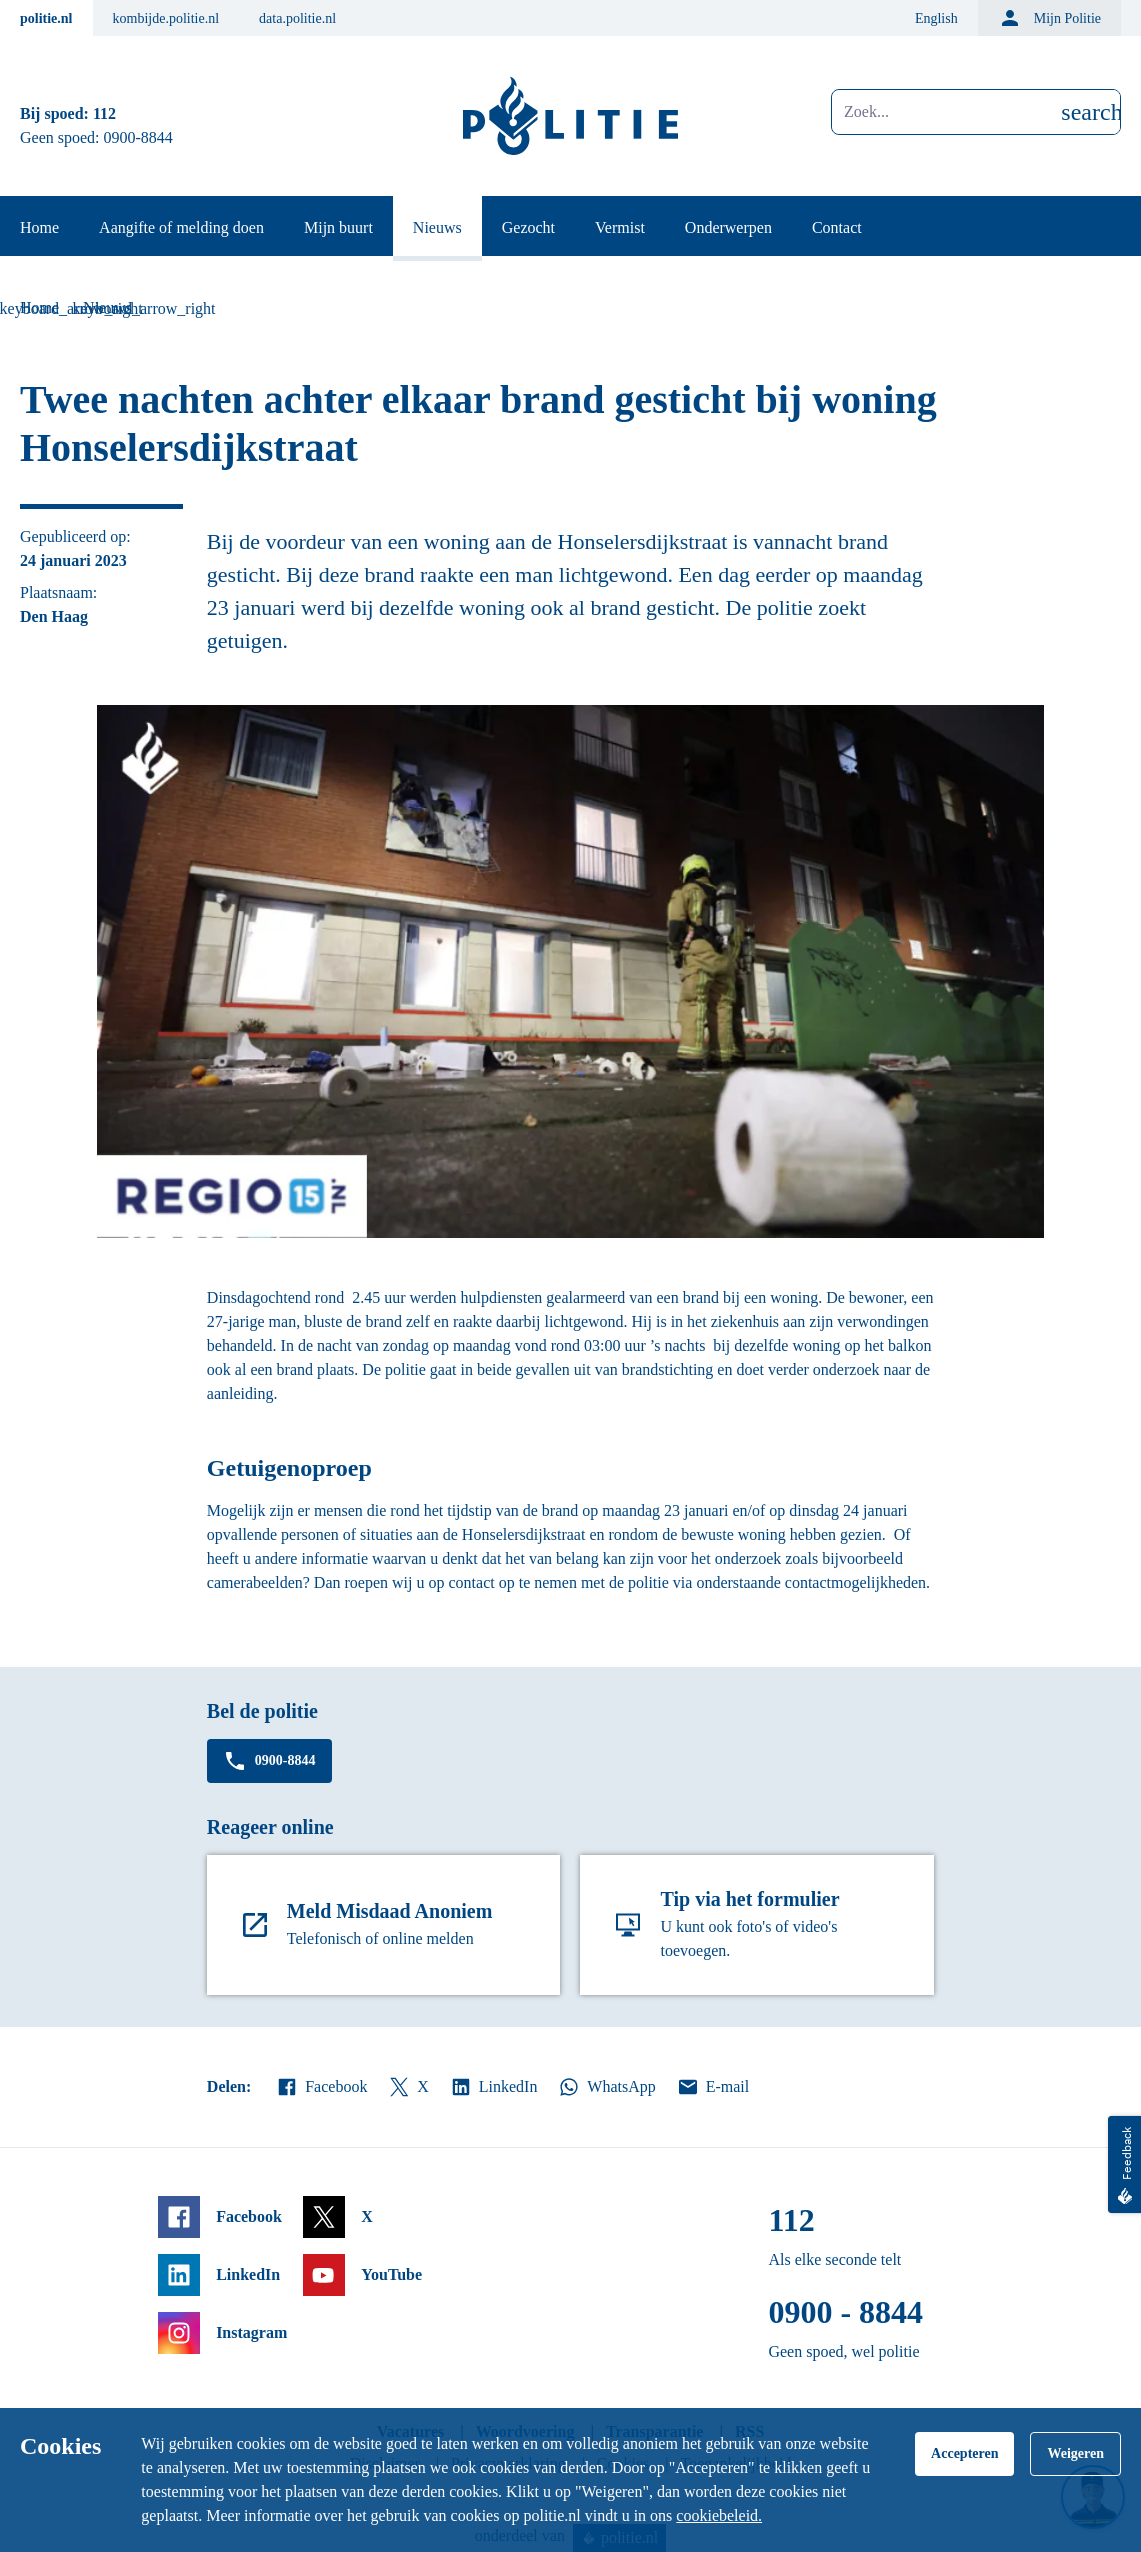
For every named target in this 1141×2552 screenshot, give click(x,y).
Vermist (620, 227)
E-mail (712, 2087)
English (936, 18)
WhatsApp (606, 2087)
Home (39, 227)
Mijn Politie (1049, 18)
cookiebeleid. (719, 2515)
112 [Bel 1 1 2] (104, 113)
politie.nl (46, 18)
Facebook (321, 2087)
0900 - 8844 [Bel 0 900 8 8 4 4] (845, 2312)
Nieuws (437, 227)
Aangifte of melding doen (181, 227)
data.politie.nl (297, 18)
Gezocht (528, 227)
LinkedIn (493, 2087)
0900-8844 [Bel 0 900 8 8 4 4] (138, 137)
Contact (837, 227)
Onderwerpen (728, 227)
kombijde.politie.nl (166, 18)
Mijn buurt (338, 227)
